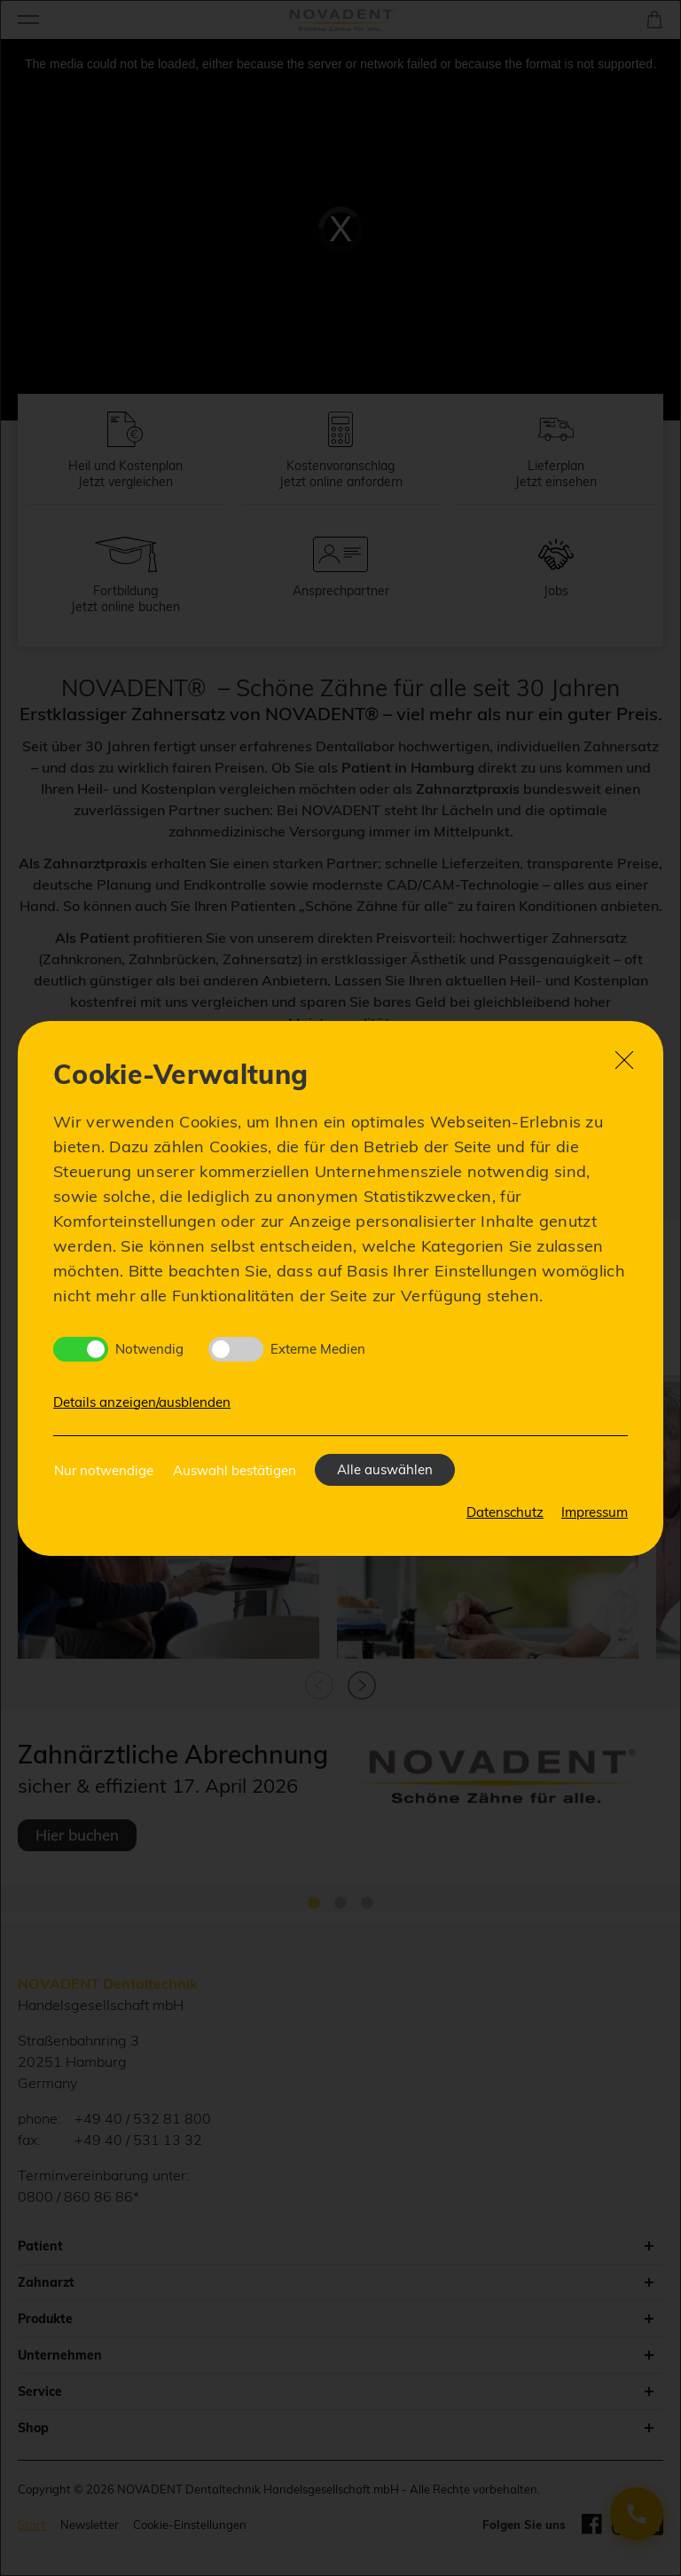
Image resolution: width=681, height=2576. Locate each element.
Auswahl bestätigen (234, 1470)
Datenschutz (505, 1512)
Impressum (594, 1512)
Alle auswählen (385, 1469)
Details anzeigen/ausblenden (142, 1402)
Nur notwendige (103, 1470)
